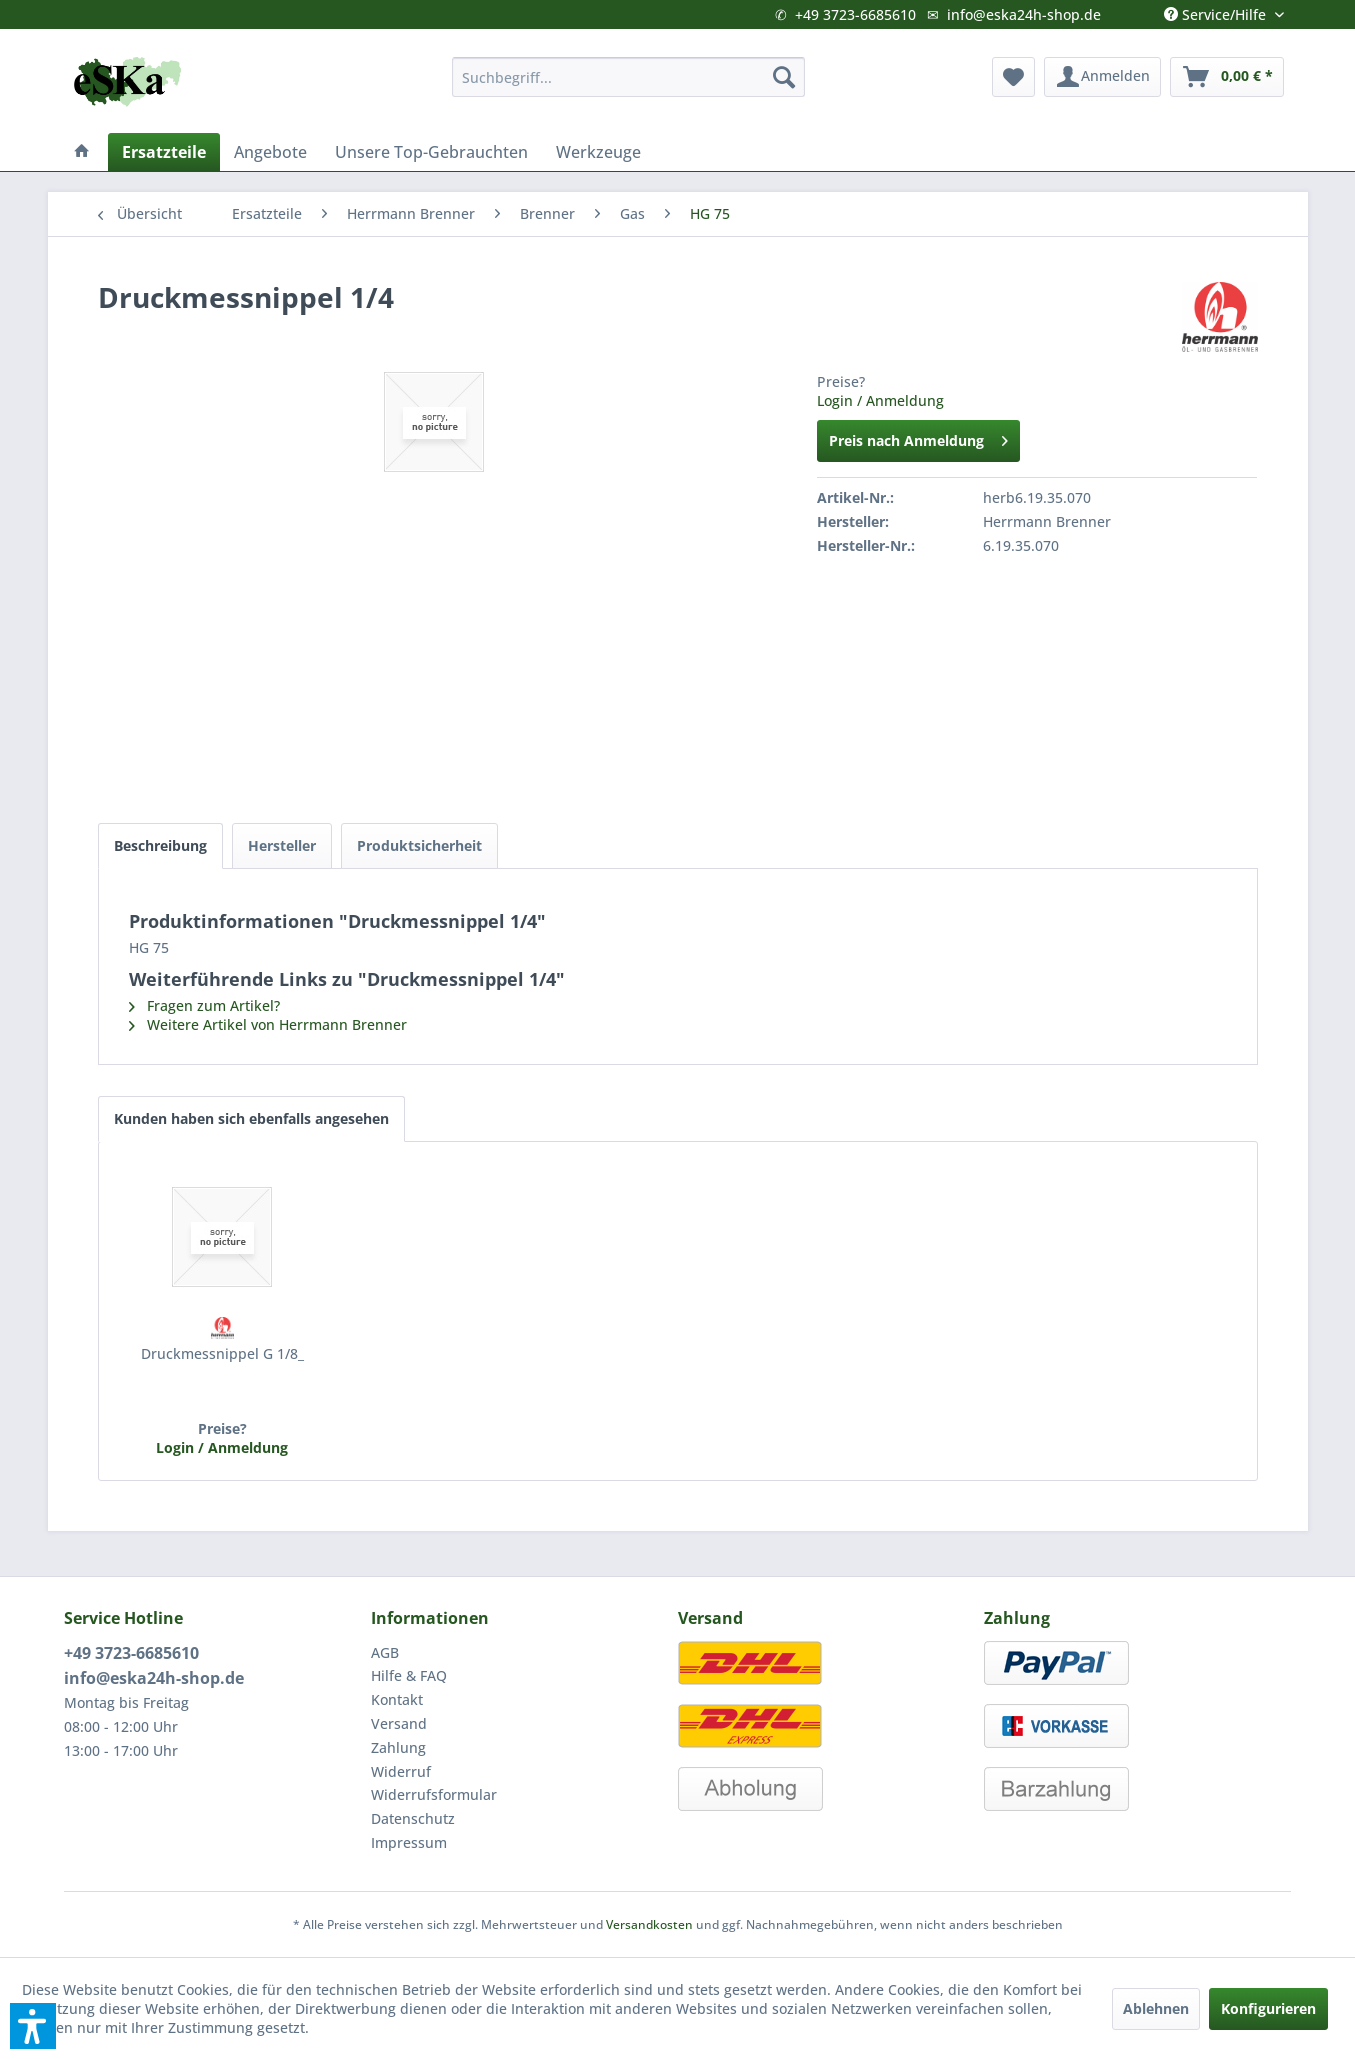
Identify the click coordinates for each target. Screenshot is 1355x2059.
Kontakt (397, 1699)
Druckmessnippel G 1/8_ (222, 1353)
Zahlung (398, 1747)
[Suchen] (784, 77)
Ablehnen (1156, 2008)
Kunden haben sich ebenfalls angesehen (251, 1118)
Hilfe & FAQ (409, 1675)
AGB (385, 1652)
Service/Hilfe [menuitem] (1217, 10)
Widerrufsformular (434, 1794)
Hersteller (282, 845)
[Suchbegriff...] (628, 77)
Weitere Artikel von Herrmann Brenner (268, 1024)
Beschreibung (160, 845)
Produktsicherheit (419, 845)
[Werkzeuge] (598, 152)
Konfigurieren (1268, 2008)
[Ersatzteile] (164, 152)
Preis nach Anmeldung (918, 437)
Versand (399, 1723)
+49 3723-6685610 (855, 14)
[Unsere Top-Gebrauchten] (431, 152)
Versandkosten (649, 1924)
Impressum (409, 1842)
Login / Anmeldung (880, 400)
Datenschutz (413, 1818)
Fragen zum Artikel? (204, 1005)
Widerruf (401, 1771)
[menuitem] (628, 77)
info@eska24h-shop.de (1024, 14)
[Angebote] (270, 152)
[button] (33, 2026)
